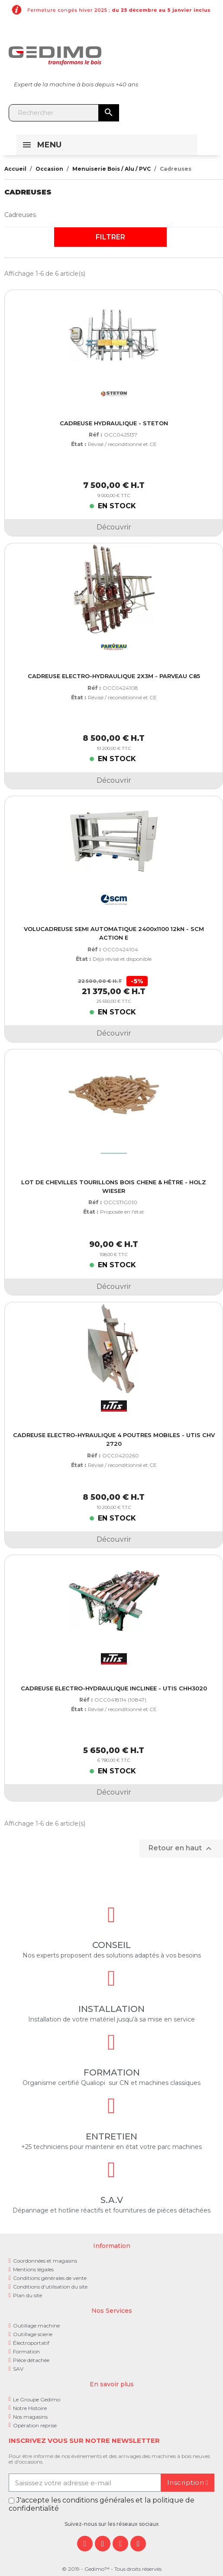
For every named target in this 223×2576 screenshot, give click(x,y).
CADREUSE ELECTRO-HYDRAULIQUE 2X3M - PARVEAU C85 (114, 676)
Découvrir (114, 527)
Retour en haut (181, 1848)
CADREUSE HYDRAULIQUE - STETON (114, 423)
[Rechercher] (64, 112)
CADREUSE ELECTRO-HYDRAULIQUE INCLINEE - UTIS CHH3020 (114, 1688)
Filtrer (110, 237)
